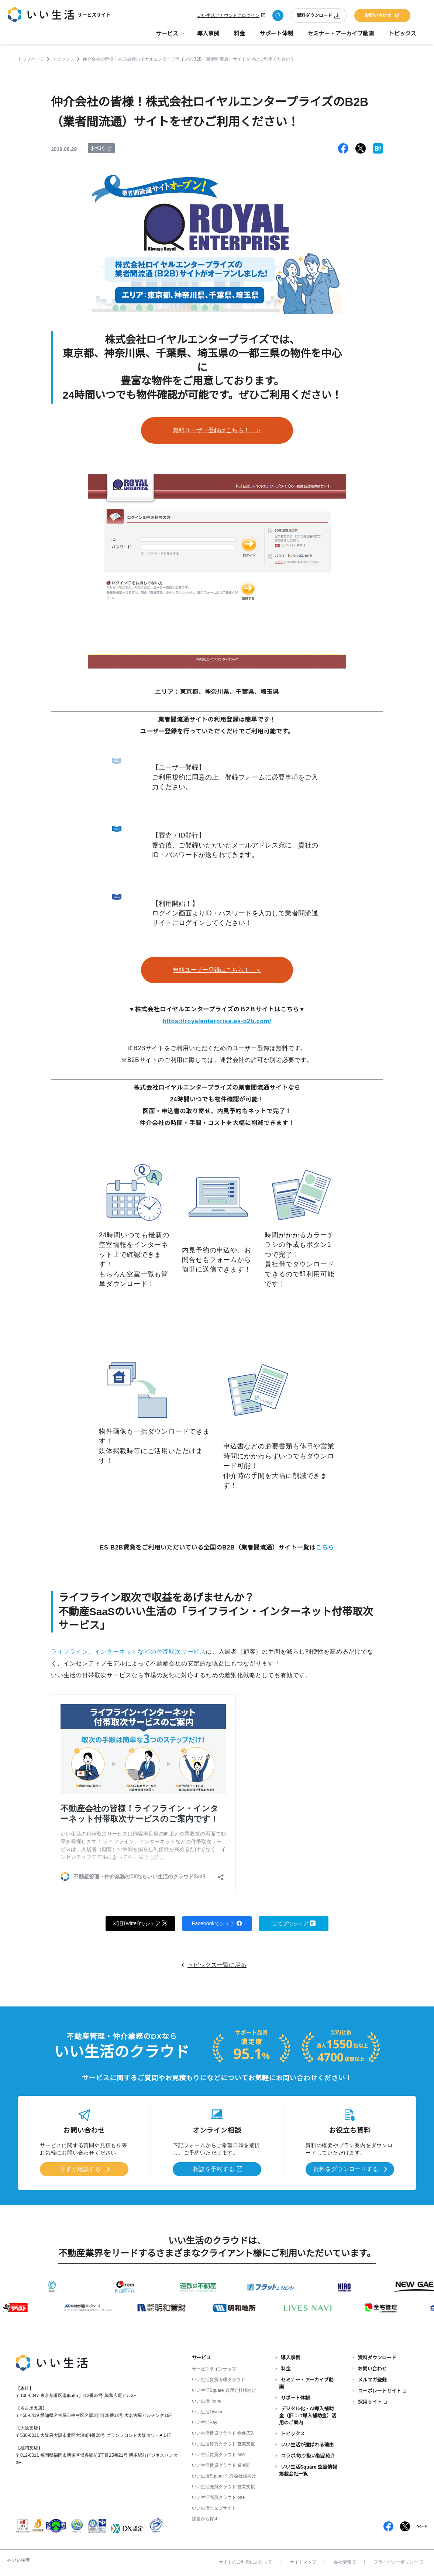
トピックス (402, 33)
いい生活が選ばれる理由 (307, 2445)
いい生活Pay (204, 2422)
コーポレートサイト (379, 2391)
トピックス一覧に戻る (217, 1965)
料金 (239, 33)
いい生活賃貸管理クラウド (218, 2379)
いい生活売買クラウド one (218, 2497)
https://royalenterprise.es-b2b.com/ (217, 1021)
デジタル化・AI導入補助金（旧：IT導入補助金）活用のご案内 (307, 2415)
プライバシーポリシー (398, 2562)
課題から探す (205, 2518)
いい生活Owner (207, 2411)
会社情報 (345, 2562)
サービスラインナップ (214, 2369)
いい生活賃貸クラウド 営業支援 (223, 2443)
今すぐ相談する (80, 2169)
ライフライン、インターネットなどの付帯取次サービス (128, 1651)
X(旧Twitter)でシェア (140, 1923)
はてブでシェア (294, 1923)
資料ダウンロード (319, 15)
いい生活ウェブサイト (214, 2508)
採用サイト (370, 2402)
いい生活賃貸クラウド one (218, 2454)
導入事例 (208, 33)
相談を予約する (213, 2169)
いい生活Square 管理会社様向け (224, 2390)
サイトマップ (303, 2562)
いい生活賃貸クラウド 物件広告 (223, 2433)
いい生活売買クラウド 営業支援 (223, 2486)
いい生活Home (206, 2401)
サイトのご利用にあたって (245, 2562)
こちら (325, 1547)
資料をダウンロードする (345, 2169)
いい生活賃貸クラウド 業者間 (221, 2465)
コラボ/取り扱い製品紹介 (308, 2456)
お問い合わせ (382, 15)
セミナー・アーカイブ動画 (341, 33)
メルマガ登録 (372, 2380)
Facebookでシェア (217, 1923)
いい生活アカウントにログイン (228, 15)
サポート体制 (276, 33)
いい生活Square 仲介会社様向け (224, 2476)
